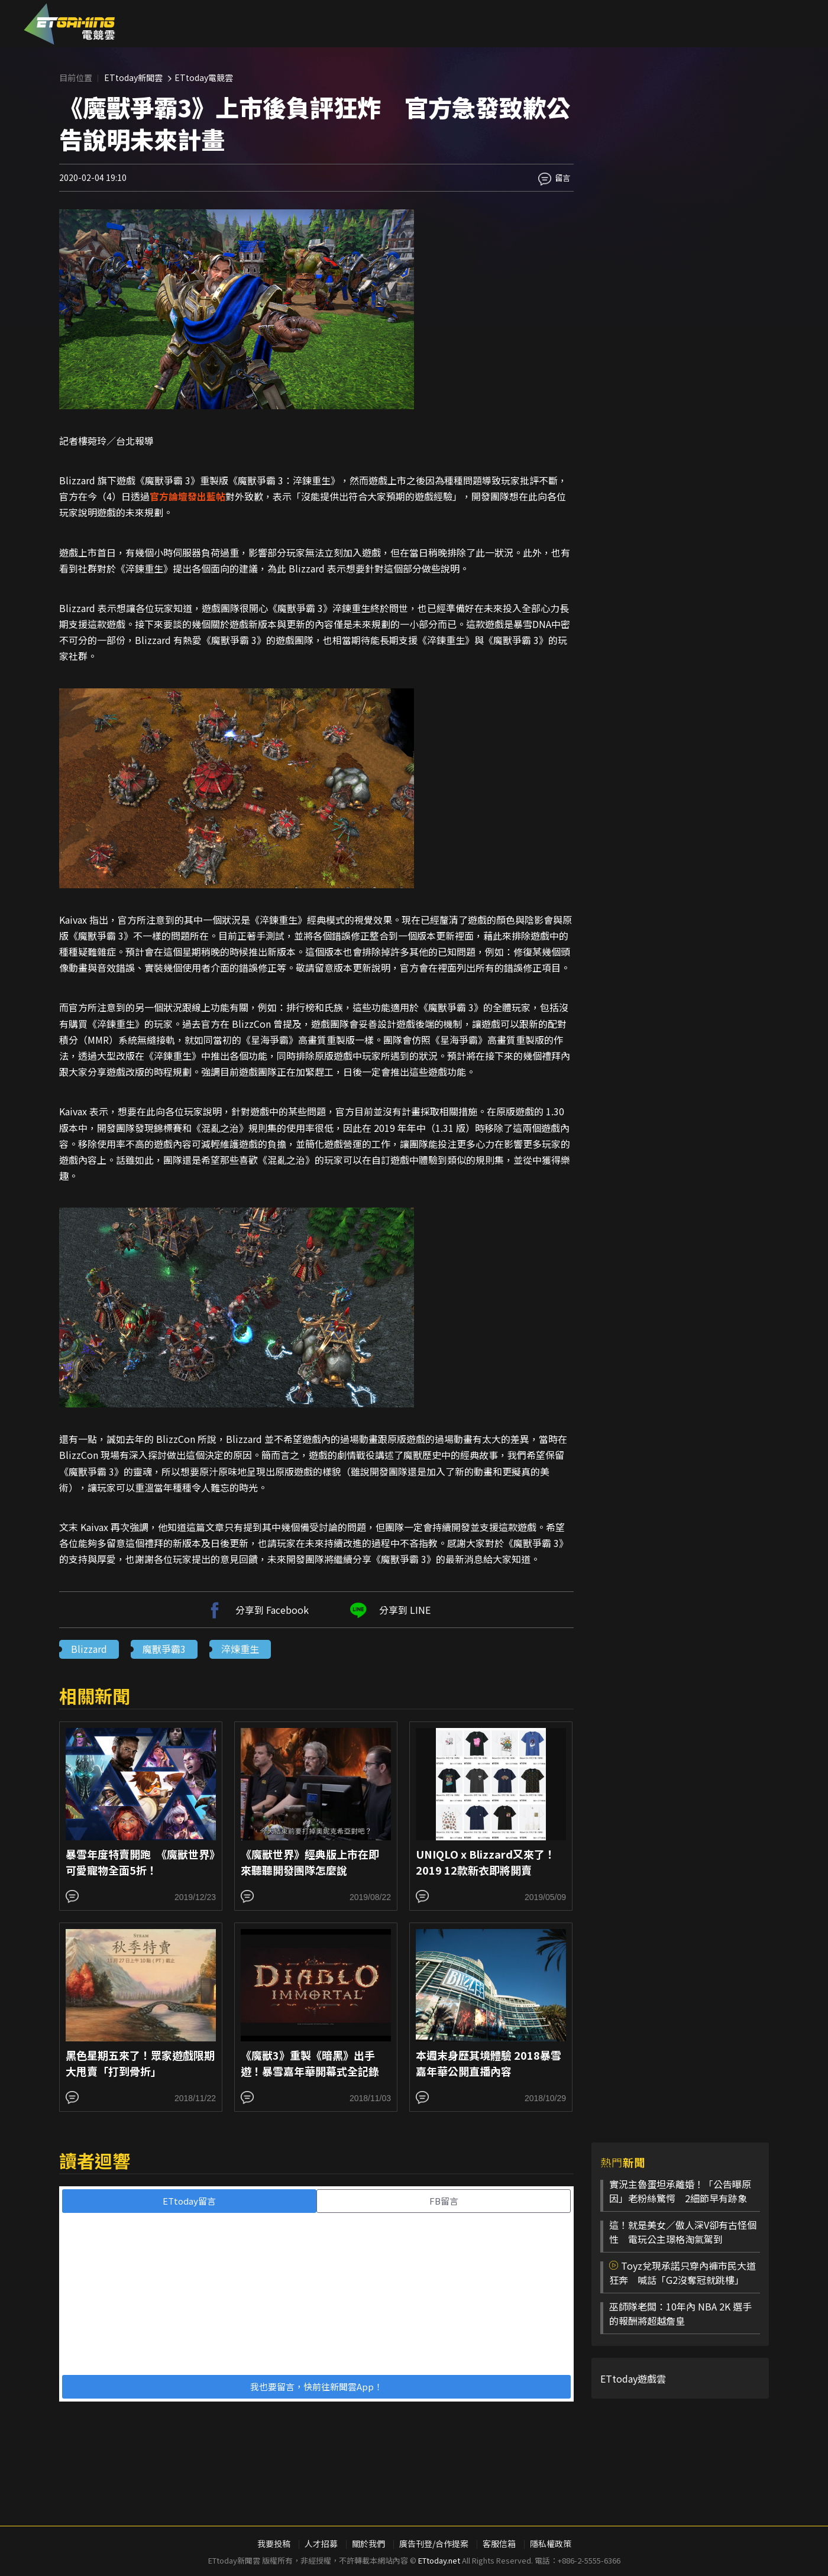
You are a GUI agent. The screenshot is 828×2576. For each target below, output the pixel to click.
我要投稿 (273, 2543)
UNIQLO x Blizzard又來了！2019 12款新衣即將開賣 (485, 1862)
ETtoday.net (439, 2560)
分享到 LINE (389, 1610)
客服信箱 (499, 2543)
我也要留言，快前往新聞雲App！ (316, 2386)
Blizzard (89, 1649)
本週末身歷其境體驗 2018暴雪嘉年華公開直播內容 (488, 2063)
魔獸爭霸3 (164, 1649)
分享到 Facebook (256, 1610)
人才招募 (321, 2543)
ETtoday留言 (189, 2201)
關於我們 (368, 2543)
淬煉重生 (240, 1649)
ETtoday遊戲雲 (633, 2378)
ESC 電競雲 (69, 23)
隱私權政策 (550, 2543)
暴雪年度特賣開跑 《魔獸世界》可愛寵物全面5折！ (140, 1862)
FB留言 (443, 2201)
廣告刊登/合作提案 (433, 2543)
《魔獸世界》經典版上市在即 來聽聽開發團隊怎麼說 (315, 1862)
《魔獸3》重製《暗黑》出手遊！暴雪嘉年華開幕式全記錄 (310, 2063)
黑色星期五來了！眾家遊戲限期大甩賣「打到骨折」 (140, 2063)
